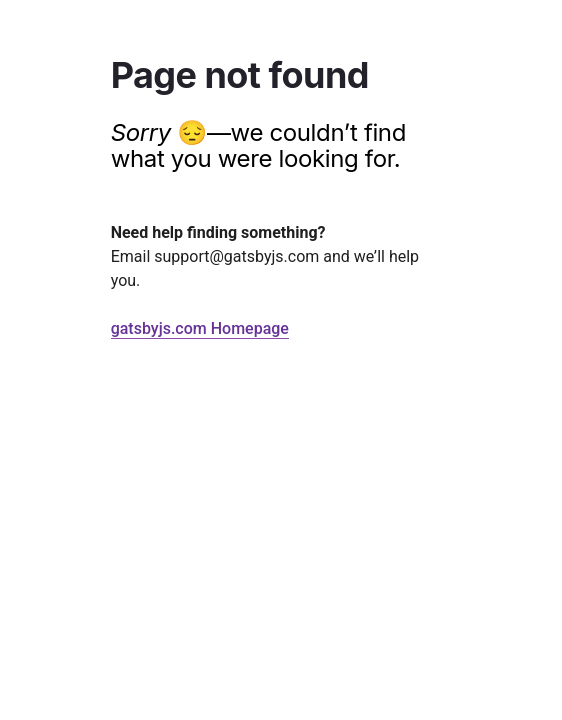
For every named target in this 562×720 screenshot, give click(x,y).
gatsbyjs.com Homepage (200, 328)
